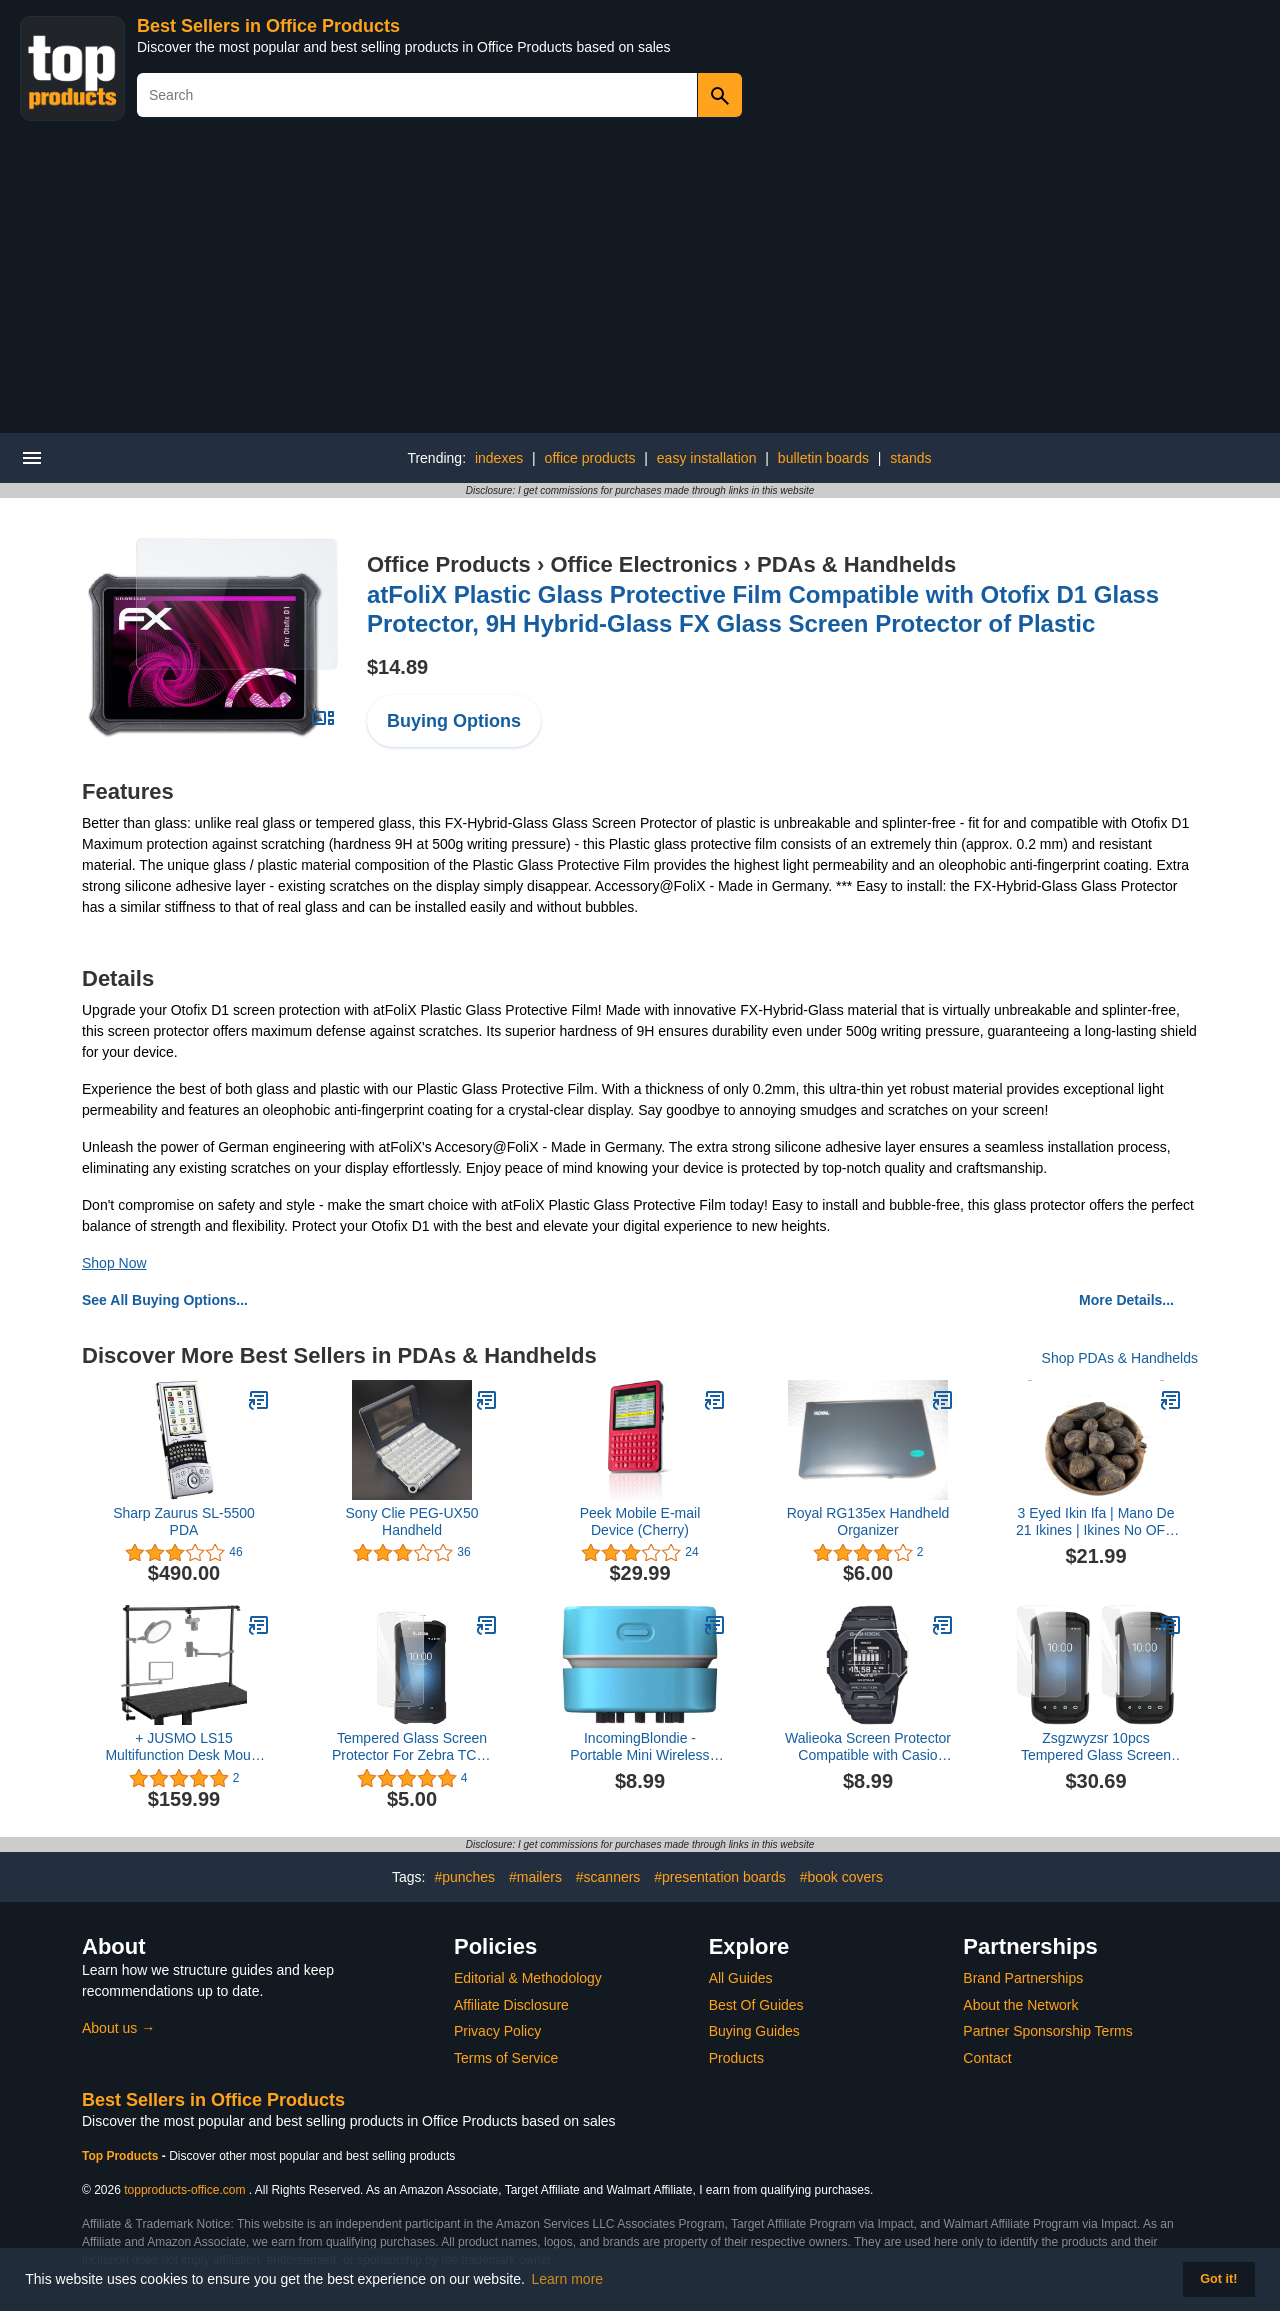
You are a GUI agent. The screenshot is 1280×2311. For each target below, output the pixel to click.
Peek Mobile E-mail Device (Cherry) (640, 1521)
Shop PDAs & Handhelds (1120, 1358)
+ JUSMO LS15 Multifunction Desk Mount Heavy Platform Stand (183, 1747)
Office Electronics (643, 564)
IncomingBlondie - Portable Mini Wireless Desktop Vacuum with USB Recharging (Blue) (640, 1747)
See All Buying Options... (165, 1300)
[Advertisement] (640, 283)
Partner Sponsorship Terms (1047, 2031)
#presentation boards (720, 1877)
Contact (987, 2058)
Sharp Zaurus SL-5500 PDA (184, 1521)
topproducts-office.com (184, 2190)
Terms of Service (506, 2058)
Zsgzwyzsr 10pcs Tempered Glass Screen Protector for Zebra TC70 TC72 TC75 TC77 (1095, 1747)
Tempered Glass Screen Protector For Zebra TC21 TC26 (412, 1747)
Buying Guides (754, 2031)
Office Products (449, 564)
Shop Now (114, 1263)
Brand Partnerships (1023, 1978)
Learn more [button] (568, 2279)
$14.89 (397, 667)
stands (910, 458)
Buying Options (454, 721)
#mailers (535, 1877)
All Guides (741, 1978)
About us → (118, 2028)
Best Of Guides (756, 2005)
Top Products (122, 2156)
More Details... (1126, 1300)
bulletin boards (823, 458)
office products (590, 458)
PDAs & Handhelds (856, 564)
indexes (499, 458)
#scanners (608, 1877)
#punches (464, 1877)
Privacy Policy (497, 2031)
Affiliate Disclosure (511, 2005)
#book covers (841, 1877)
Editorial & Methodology (528, 1978)
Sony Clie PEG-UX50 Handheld (411, 1521)
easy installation (707, 458)
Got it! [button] (1218, 2279)
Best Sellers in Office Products (268, 26)
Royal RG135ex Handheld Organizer (868, 1521)
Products (736, 2058)
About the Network (1020, 2005)
